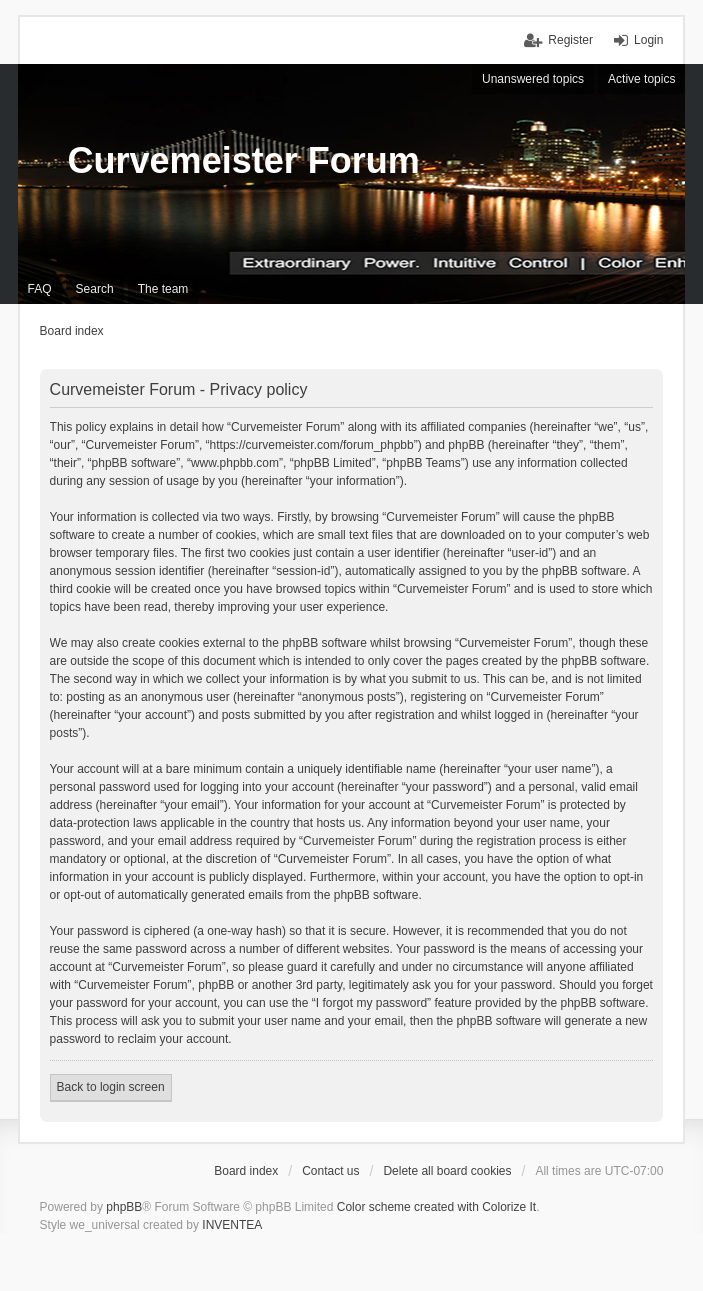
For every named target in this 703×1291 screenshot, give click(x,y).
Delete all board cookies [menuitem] (447, 1171)
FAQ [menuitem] (40, 289)
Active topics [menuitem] (641, 79)
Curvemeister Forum (244, 160)
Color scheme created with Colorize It (436, 1207)
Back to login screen (111, 1087)
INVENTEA (232, 1225)
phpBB (124, 1207)
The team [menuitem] (163, 289)
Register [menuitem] (570, 40)
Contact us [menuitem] (330, 1171)
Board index (246, 1171)
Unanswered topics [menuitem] (533, 79)
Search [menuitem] (95, 289)
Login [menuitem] (648, 40)
